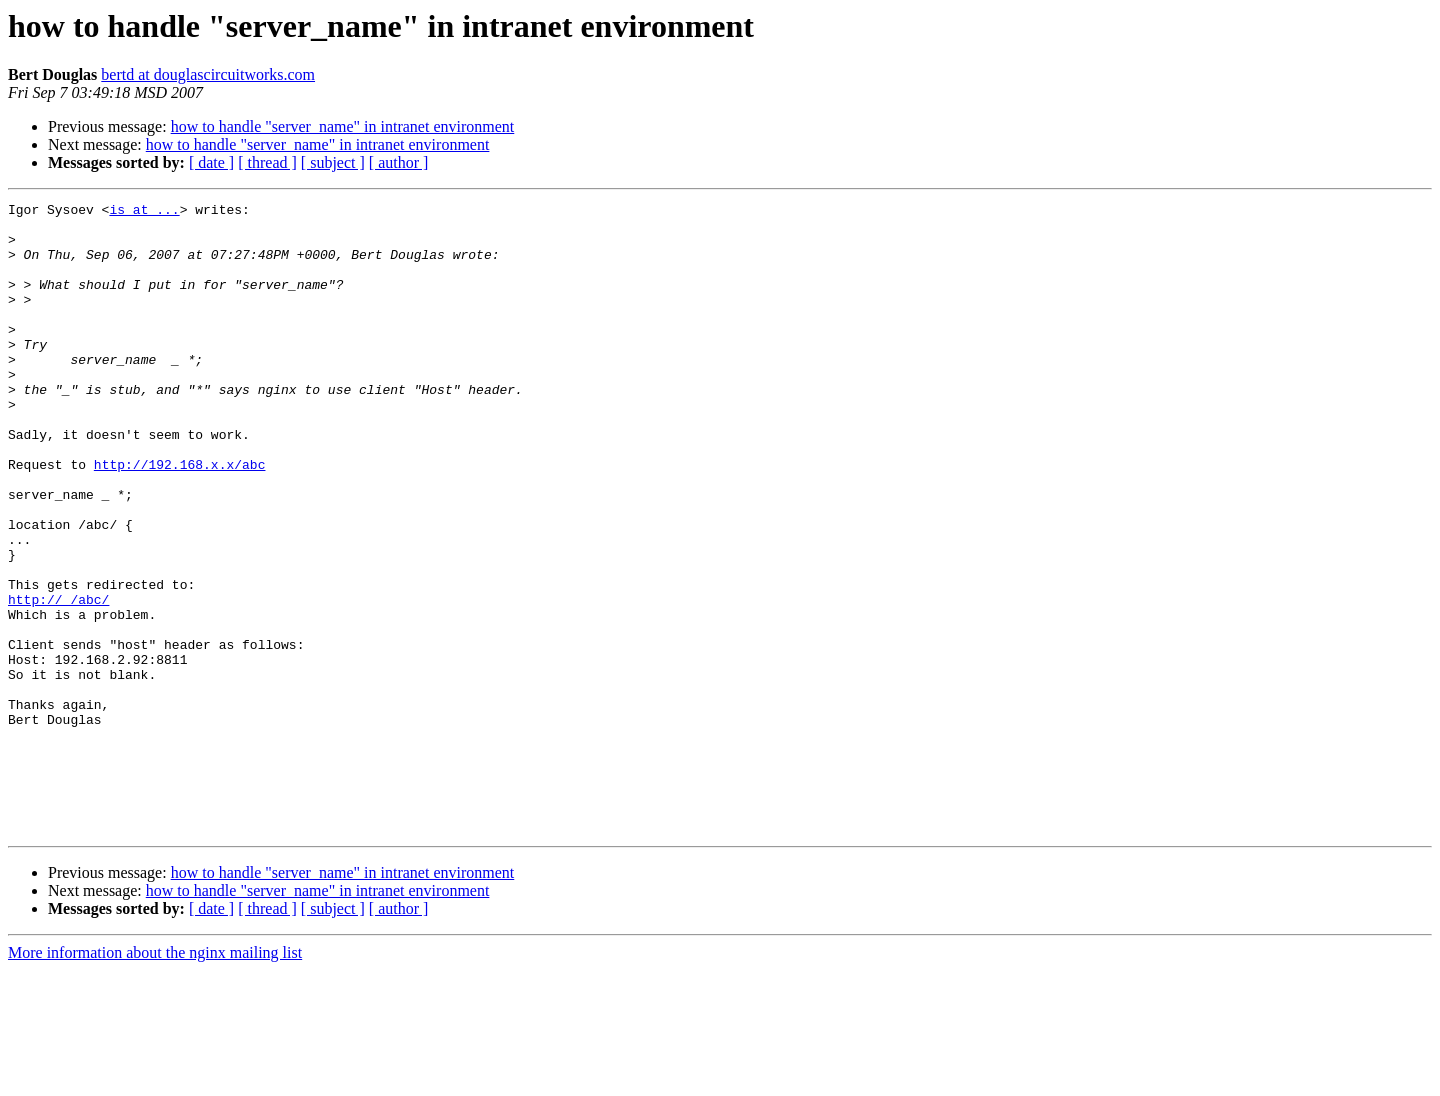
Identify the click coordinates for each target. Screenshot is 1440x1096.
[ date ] (211, 162)
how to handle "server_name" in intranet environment (343, 126)
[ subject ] (333, 162)
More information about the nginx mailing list (155, 1078)
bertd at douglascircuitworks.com (208, 74)
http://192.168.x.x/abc (180, 518)
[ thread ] (267, 162)
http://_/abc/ (58, 680)
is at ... (144, 212)
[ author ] (399, 162)
